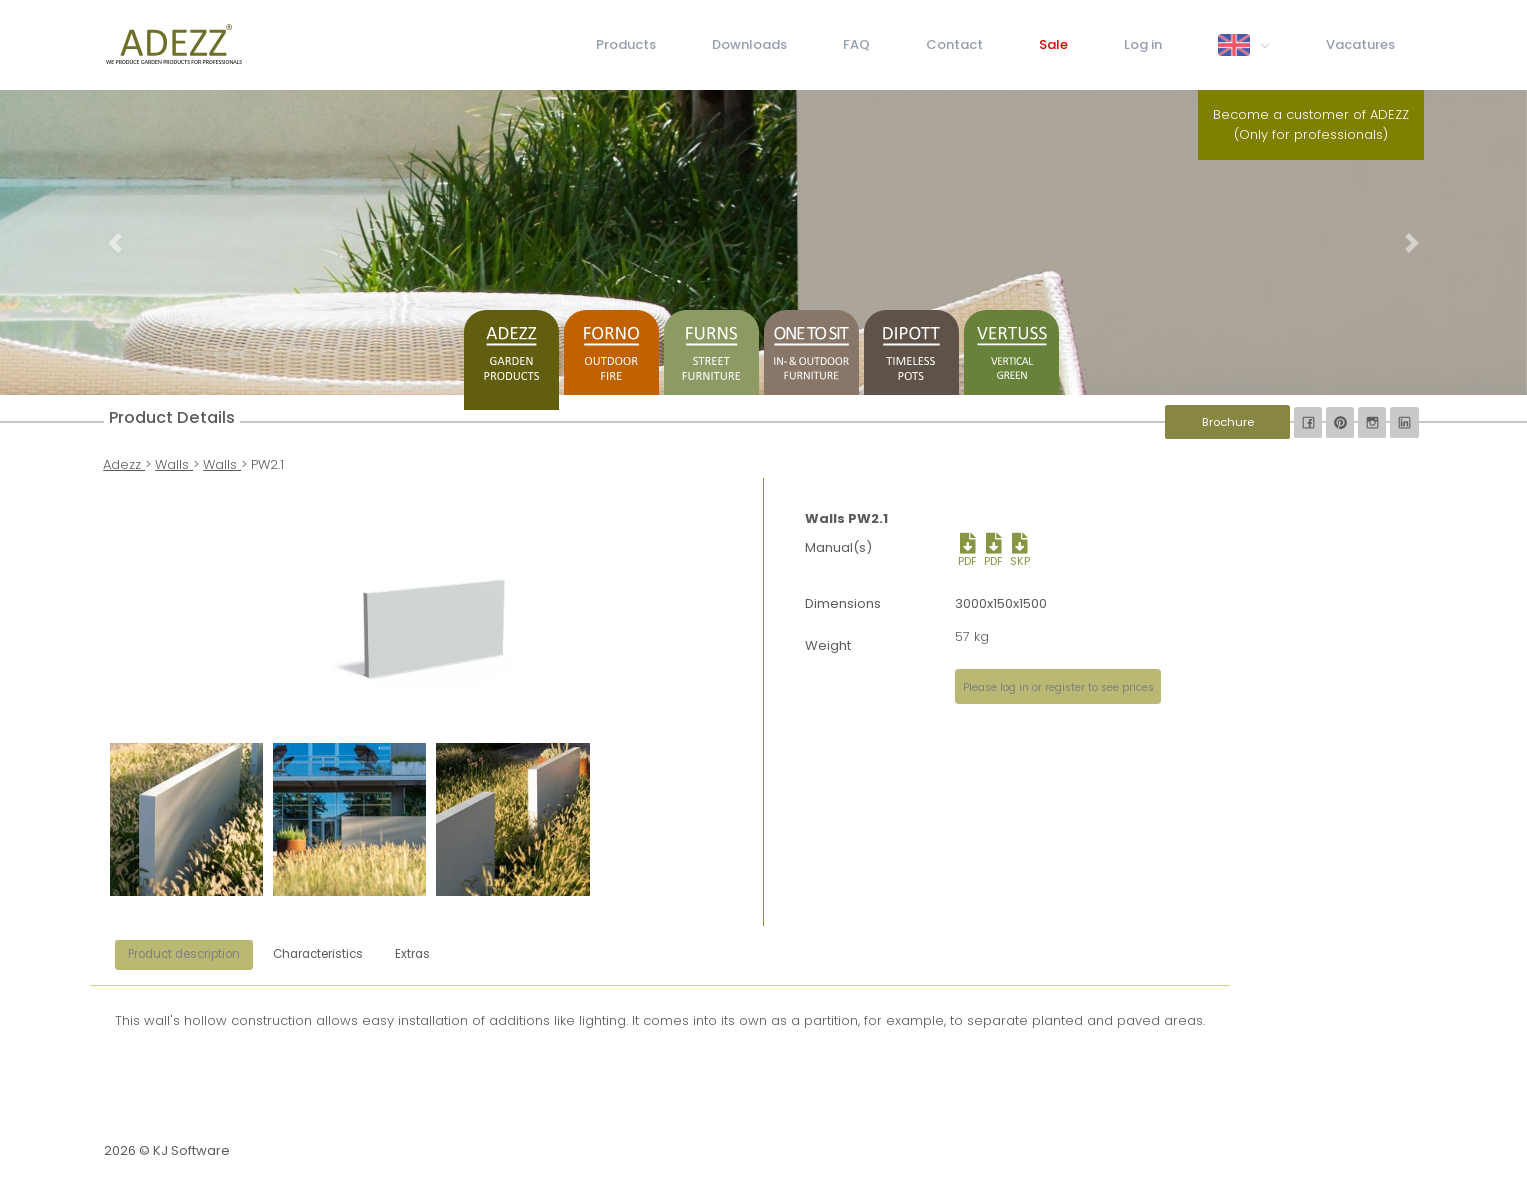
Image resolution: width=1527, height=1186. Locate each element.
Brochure (1228, 422)
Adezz (124, 464)
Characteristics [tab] (318, 954)
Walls (174, 464)
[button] (114, 242)
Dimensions (843, 603)
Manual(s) (838, 547)
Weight (828, 645)
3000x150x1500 (1001, 603)
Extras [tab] (412, 954)
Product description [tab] (184, 954)
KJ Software (191, 1150)
